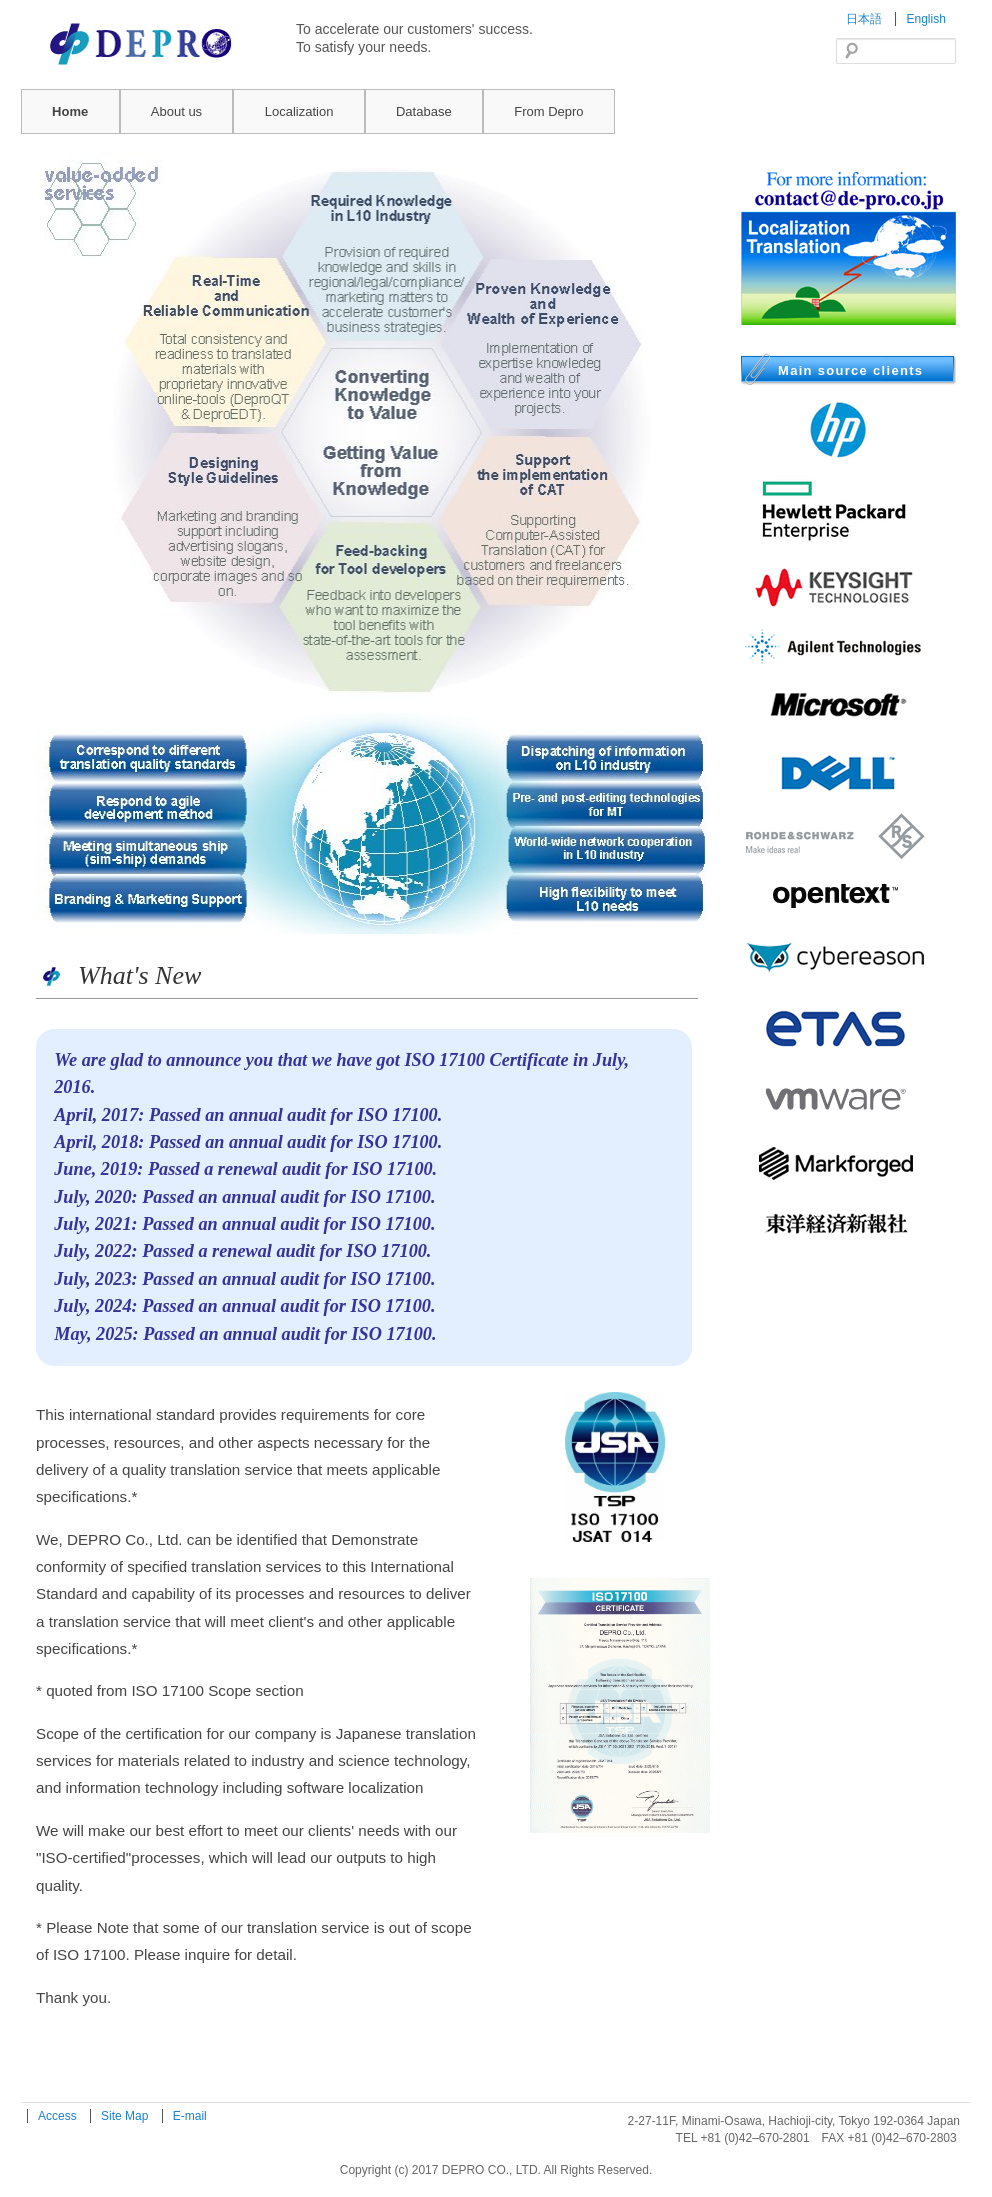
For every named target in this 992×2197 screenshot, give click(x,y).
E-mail (190, 2116)
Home (70, 111)
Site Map (126, 2116)
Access (59, 2116)
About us (176, 111)
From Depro (548, 111)
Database (424, 111)
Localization (299, 111)
